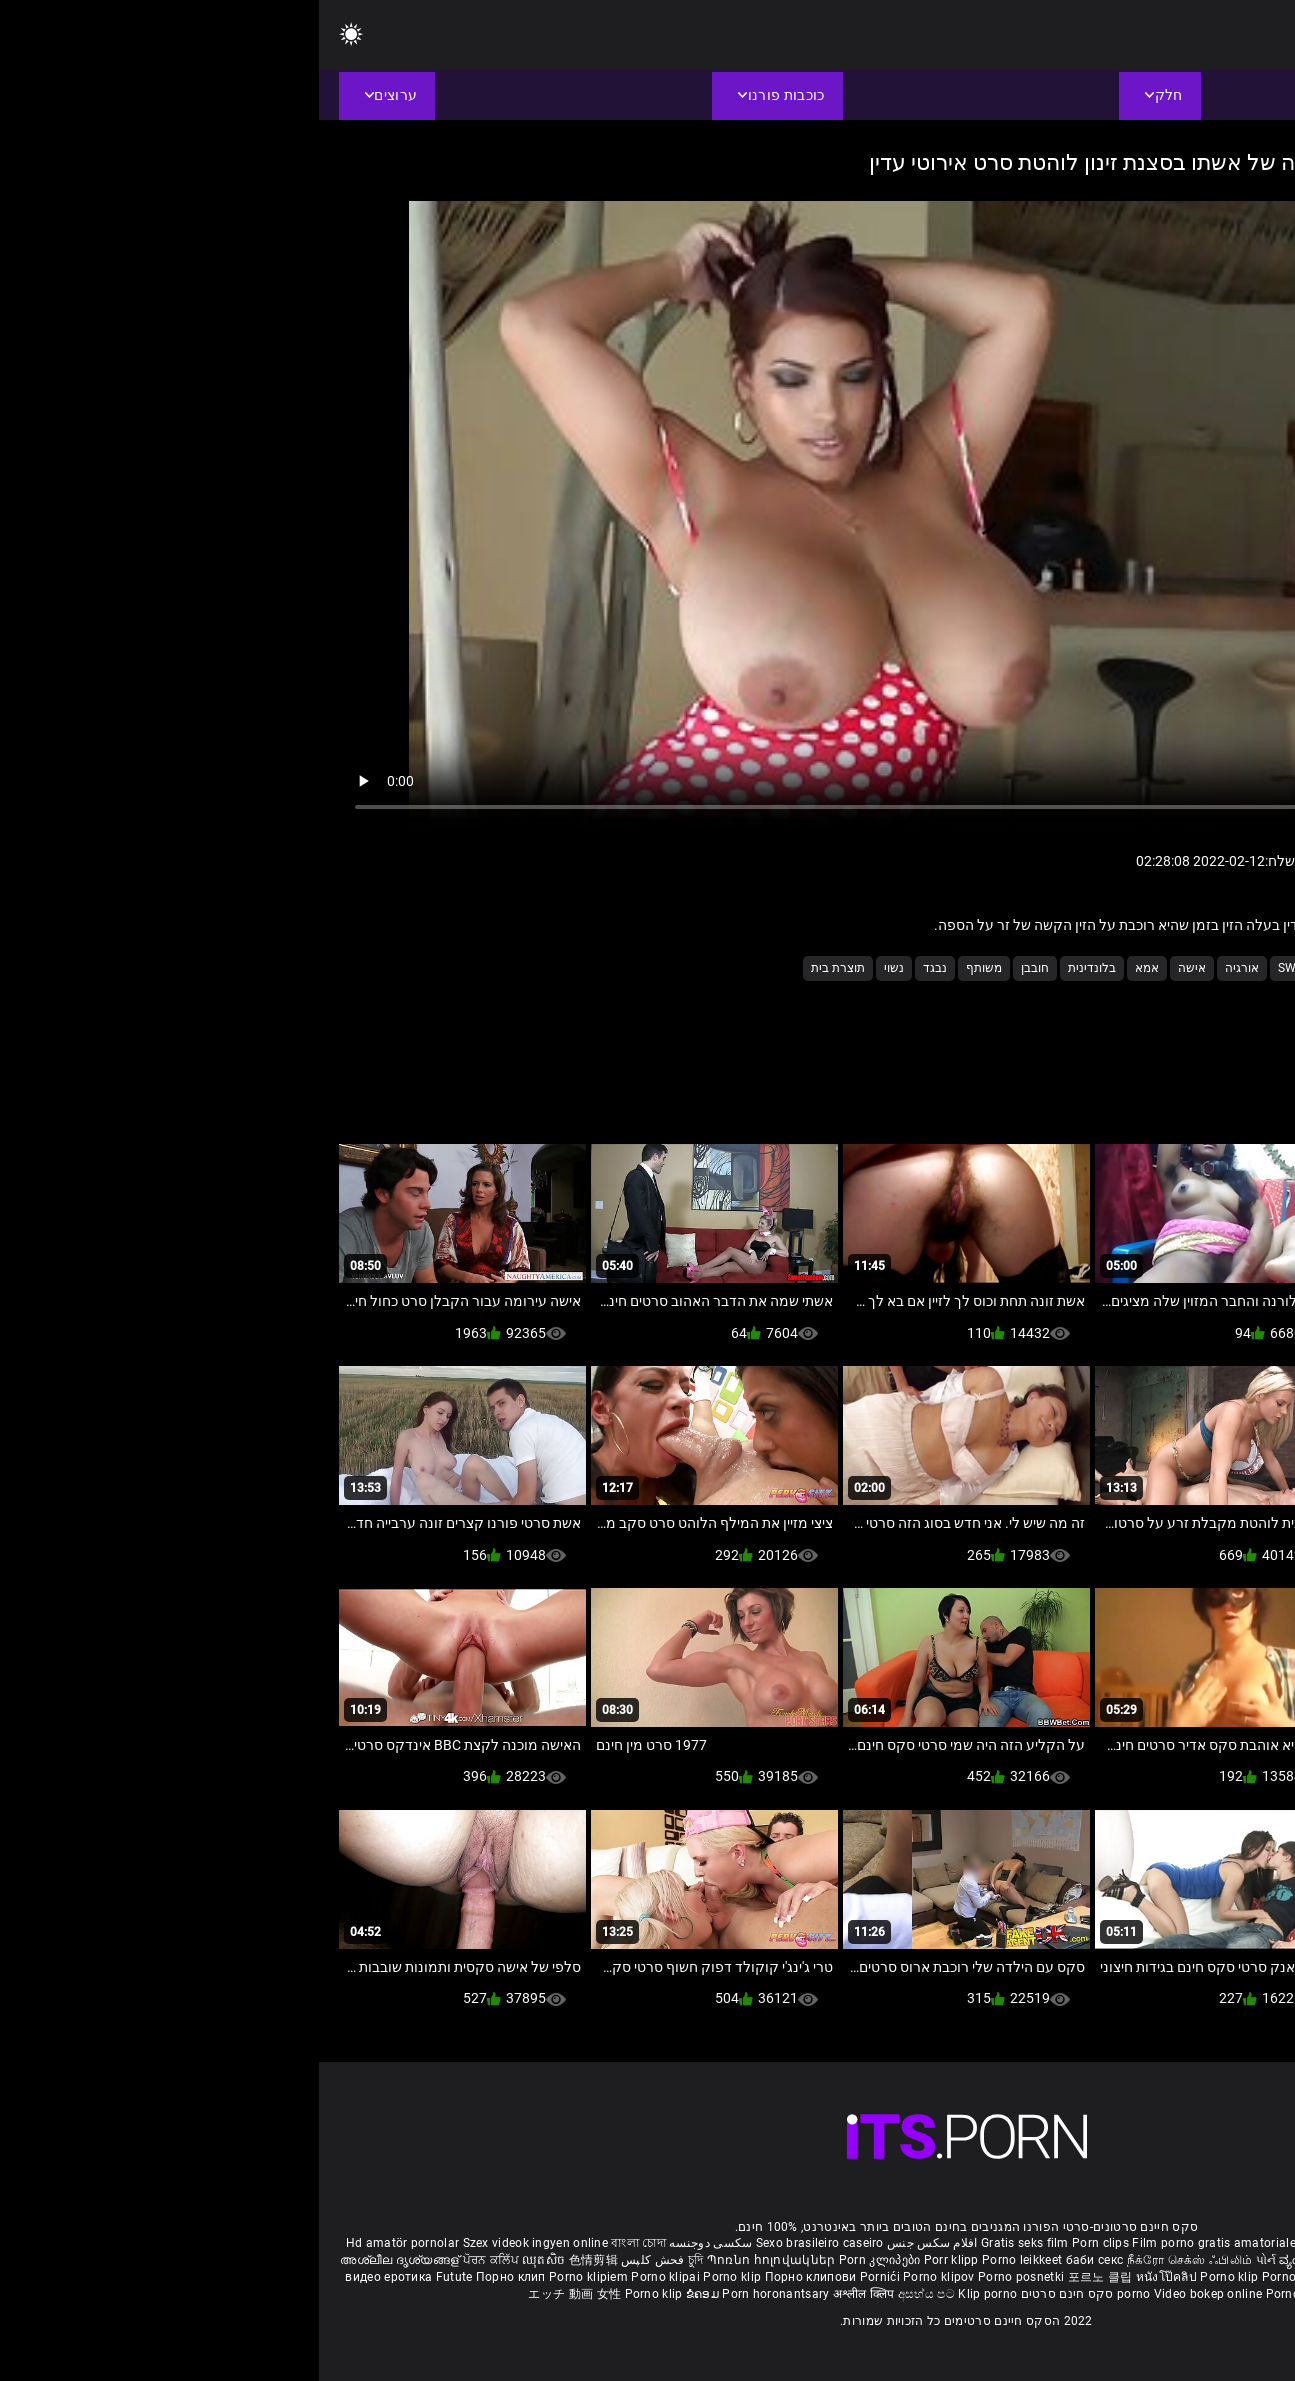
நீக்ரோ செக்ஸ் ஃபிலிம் (871, 2260)
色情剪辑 (274, 2260)
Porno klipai (348, 2277)
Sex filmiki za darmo (1069, 2277)
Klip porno (668, 2294)
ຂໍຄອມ (385, 2294)
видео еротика (69, 2277)
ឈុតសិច (226, 2260)
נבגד (616, 968)
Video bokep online (889, 2294)
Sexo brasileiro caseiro (501, 2243)
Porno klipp (977, 2277)
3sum (1091, 968)
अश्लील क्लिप (546, 2294)
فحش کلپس (332, 2260)
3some (1145, 968)
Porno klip (414, 2277)
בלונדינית (773, 968)
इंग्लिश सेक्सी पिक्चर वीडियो (1092, 2260)
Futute (135, 2277)
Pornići (562, 2277)
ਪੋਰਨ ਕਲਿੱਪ (173, 2260)
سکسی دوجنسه (391, 2243)
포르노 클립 (783, 2277)
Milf (1043, 968)
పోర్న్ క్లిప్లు (1182, 2260)
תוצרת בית (519, 968)
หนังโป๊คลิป (849, 2277)
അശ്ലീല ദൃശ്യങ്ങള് (82, 2260)
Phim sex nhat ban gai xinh (1058, 2243)
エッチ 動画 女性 (255, 2294)
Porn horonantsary (458, 2294)
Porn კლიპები (562, 2260)
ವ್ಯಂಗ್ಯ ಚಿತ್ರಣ (994, 2260)
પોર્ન (947, 2260)
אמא (828, 968)
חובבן (716, 968)
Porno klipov (621, 2277)
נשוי (575, 968)
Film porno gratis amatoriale (894, 2243)
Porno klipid (983, 2294)
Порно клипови (493, 2277)
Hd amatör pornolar (83, 2243)
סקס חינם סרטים (748, 2294)
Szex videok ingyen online (217, 2243)
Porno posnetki (704, 2277)
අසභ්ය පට (609, 2294)
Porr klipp (634, 2260)
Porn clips (783, 2243)
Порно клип (193, 2277)
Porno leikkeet (705, 2260)
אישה (873, 968)
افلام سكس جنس (613, 2243)
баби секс (776, 2260)
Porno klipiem (271, 2277)
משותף (665, 968)
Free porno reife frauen (1203, 2243)
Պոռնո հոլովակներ (454, 2260)
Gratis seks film (706, 2243)
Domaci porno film (1184, 2277)
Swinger (985, 968)
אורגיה (923, 968)
